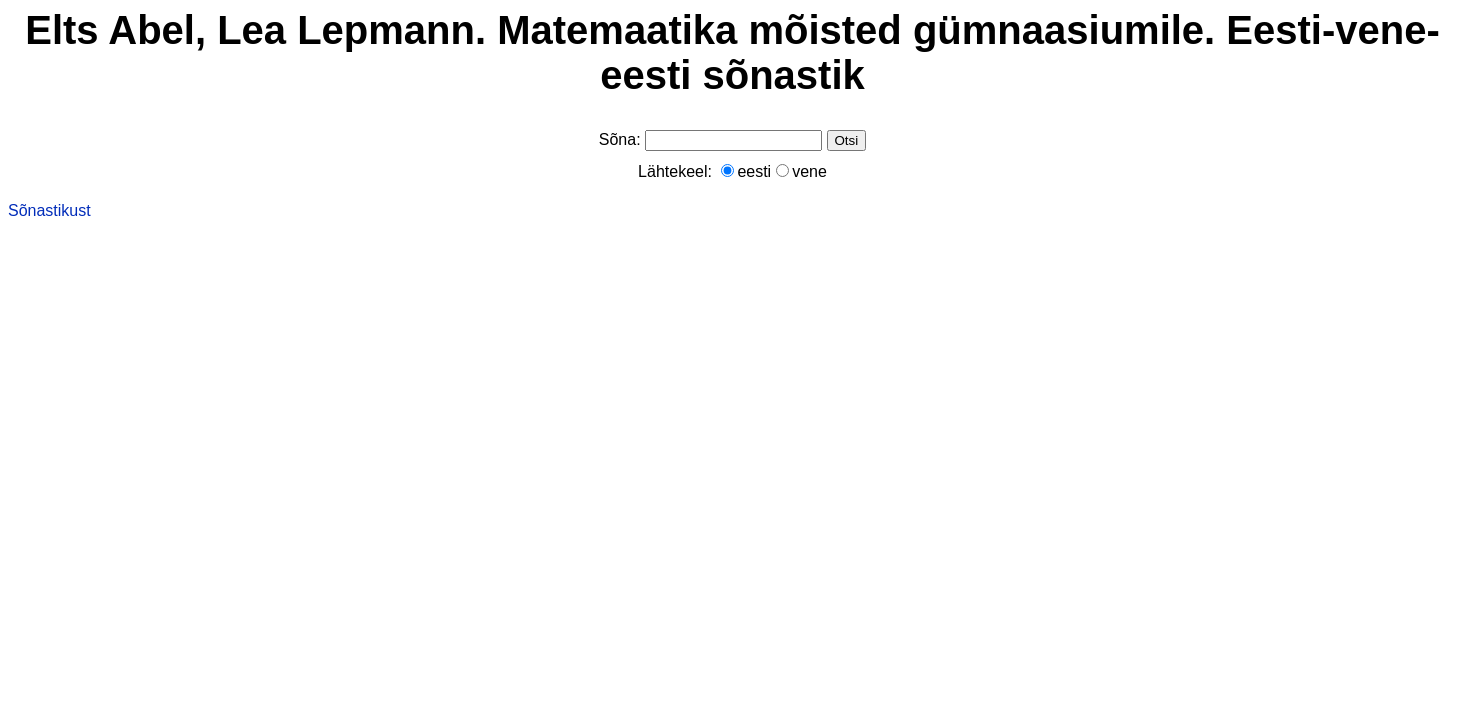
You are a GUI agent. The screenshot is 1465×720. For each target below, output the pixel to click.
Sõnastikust (49, 210)
